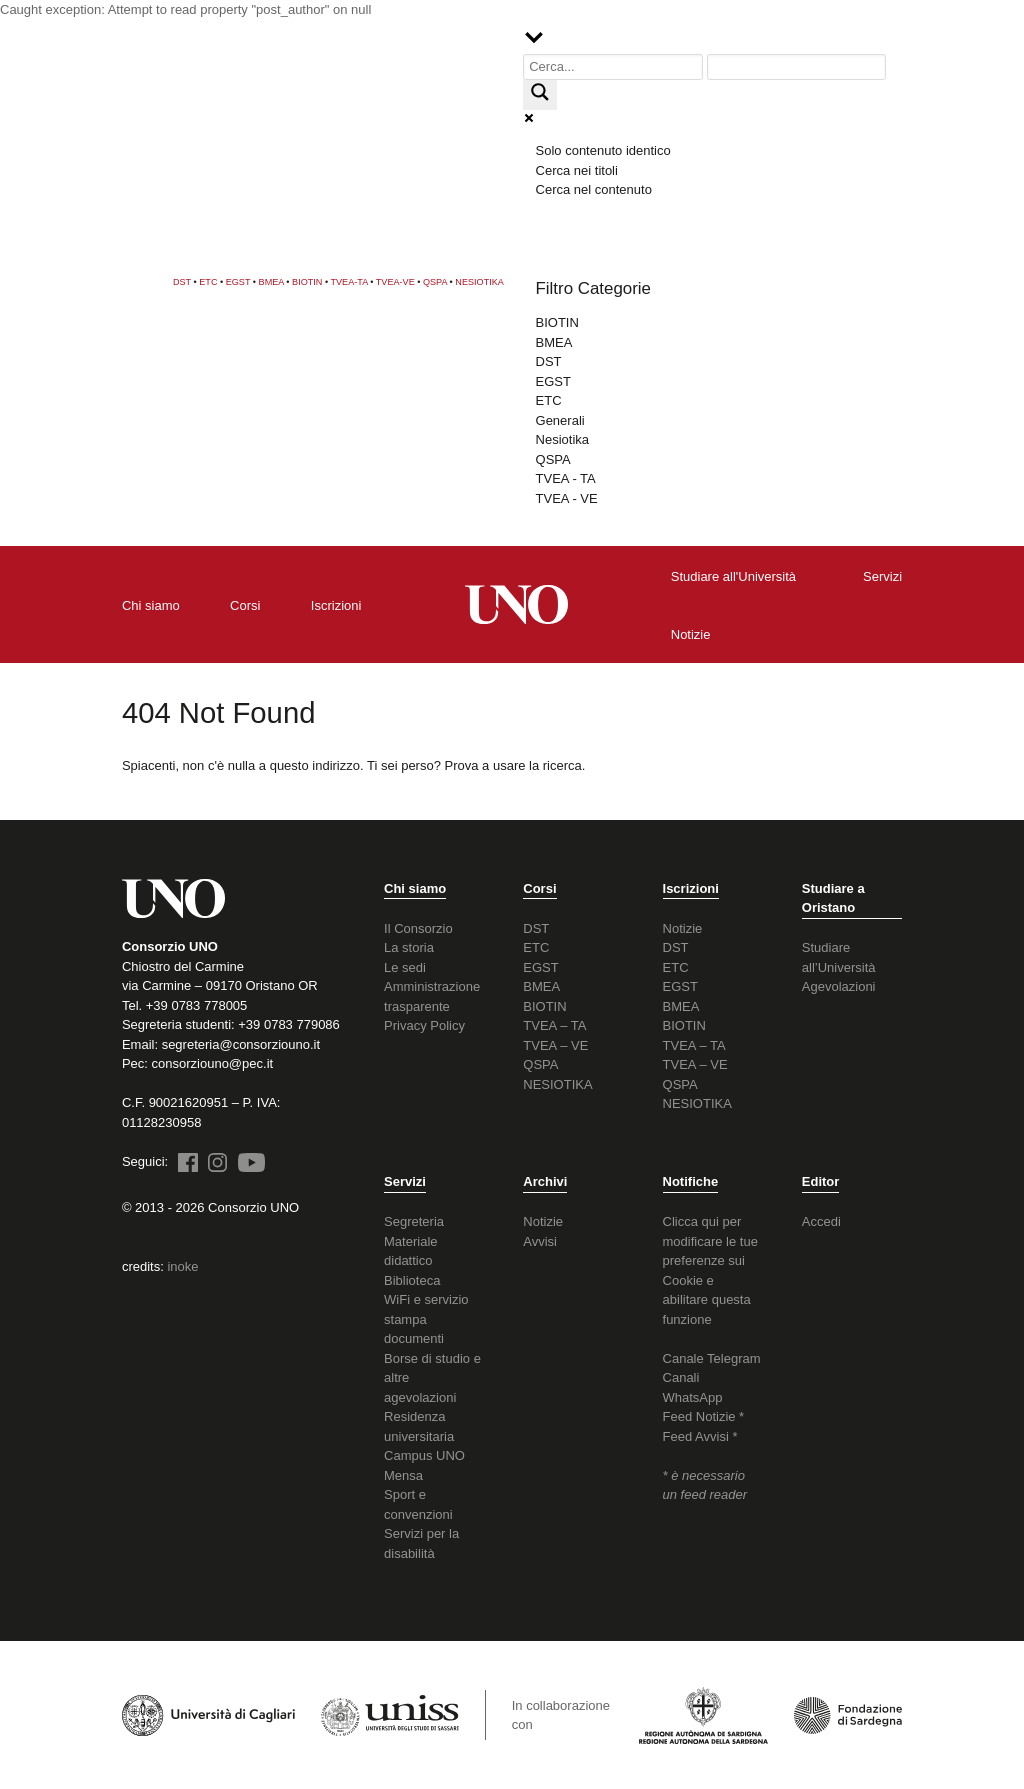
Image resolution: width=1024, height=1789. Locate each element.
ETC (208, 282)
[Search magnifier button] (540, 95)
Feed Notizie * (704, 1416)
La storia (409, 947)
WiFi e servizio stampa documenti (426, 1319)
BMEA (271, 282)
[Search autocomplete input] (797, 67)
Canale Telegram (712, 1358)
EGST (238, 282)
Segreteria (414, 1221)
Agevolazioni (839, 986)
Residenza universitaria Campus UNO (424, 1436)
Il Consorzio (418, 928)
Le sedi (405, 967)
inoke (182, 1266)
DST (182, 282)
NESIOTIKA (479, 282)
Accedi (821, 1221)
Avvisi (540, 1241)
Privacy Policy (424, 1025)
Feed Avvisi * (700, 1436)
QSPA (435, 282)
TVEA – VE (555, 1045)
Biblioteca (412, 1280)
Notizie (683, 928)
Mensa (403, 1475)
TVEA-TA (349, 282)
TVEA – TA (554, 1025)
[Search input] (613, 67)
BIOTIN (307, 282)
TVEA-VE (395, 282)
